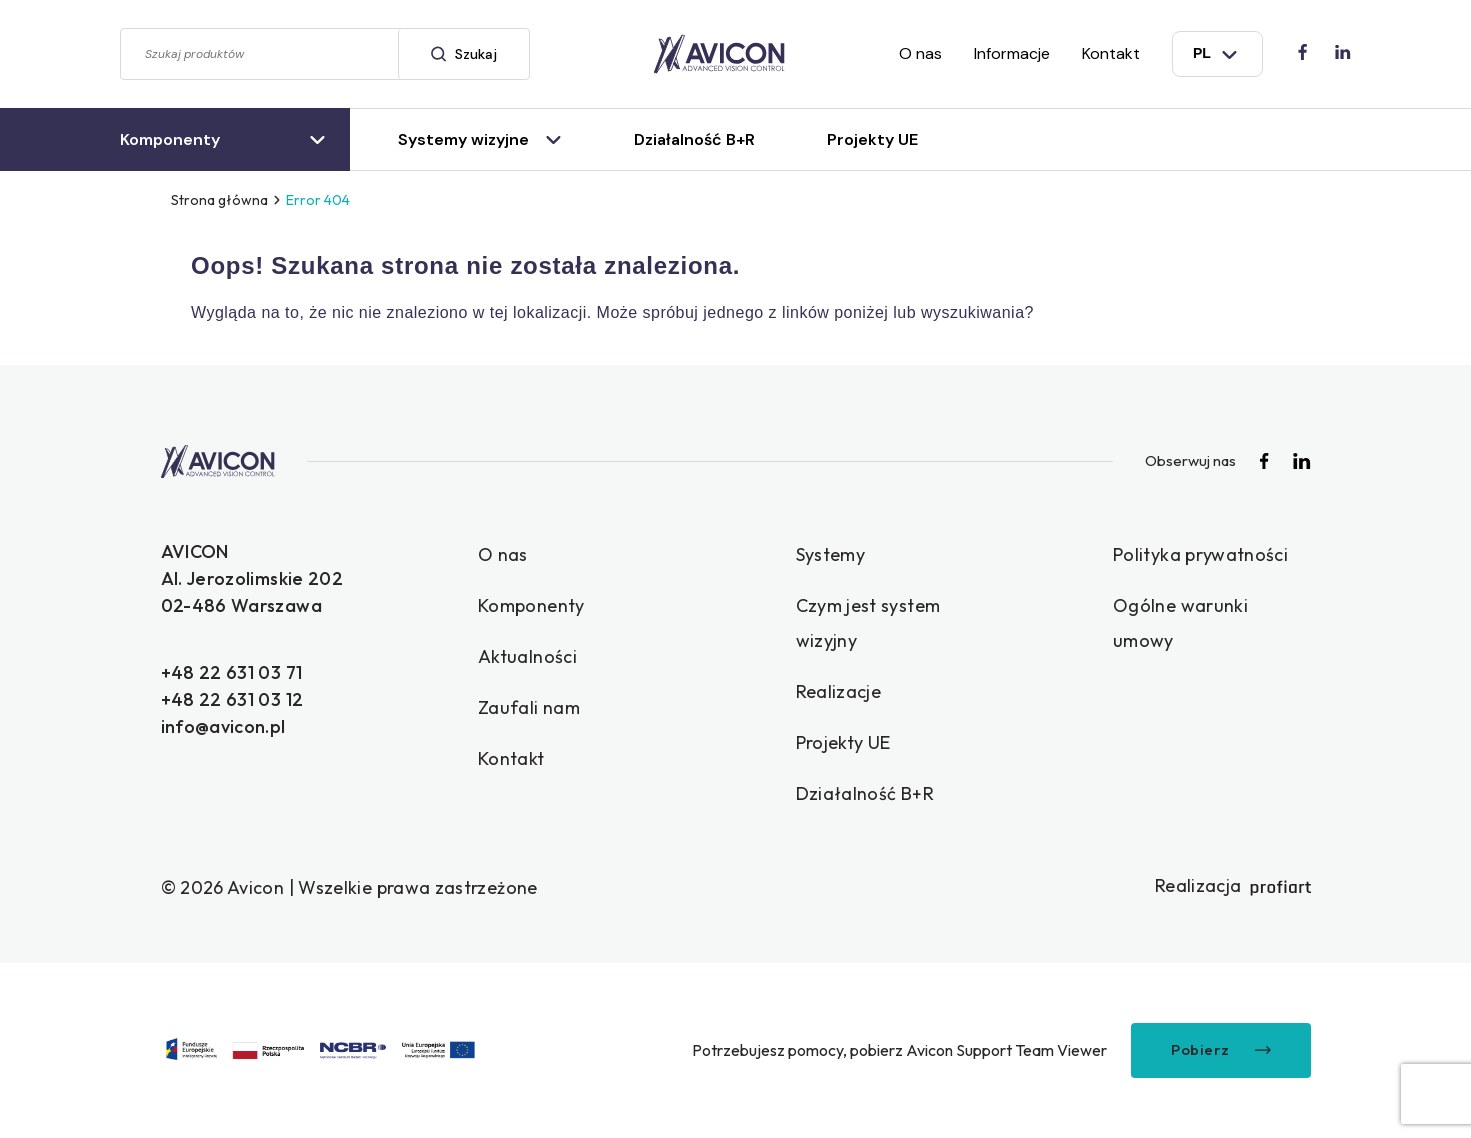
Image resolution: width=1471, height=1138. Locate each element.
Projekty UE (843, 742)
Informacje (1012, 53)
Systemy (831, 554)
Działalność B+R (865, 793)
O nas (920, 53)
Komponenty (531, 605)
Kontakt (1111, 53)
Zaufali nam (529, 707)
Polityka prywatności (1200, 554)
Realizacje (839, 691)
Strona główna (219, 200)
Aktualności (527, 656)
